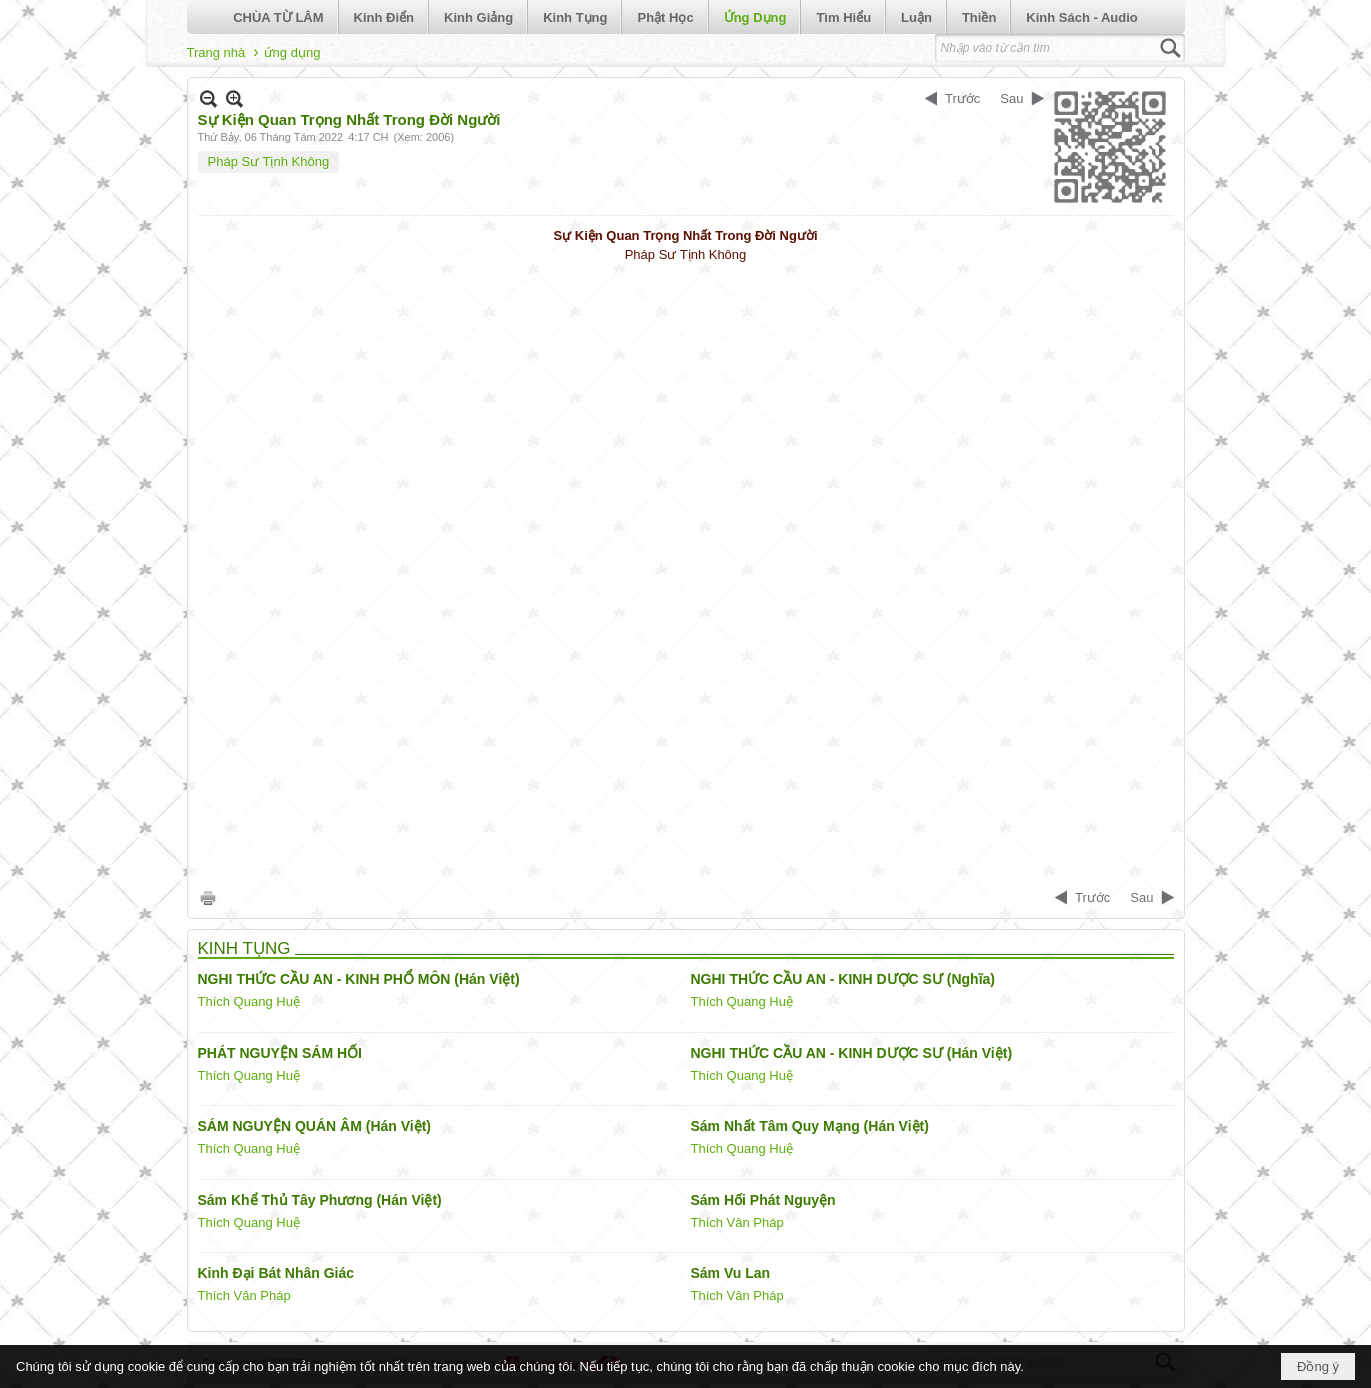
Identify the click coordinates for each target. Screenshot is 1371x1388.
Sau (1011, 98)
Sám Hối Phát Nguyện (763, 1200)
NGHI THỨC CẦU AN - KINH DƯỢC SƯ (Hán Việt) (852, 1053)
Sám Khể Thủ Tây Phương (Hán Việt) (320, 1200)
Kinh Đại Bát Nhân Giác (276, 1273)
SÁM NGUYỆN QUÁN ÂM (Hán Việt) (315, 1126)
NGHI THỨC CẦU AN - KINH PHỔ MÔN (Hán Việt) (359, 979)
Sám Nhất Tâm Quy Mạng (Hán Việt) (810, 1126)
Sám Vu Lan (731, 1273)
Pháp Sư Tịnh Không (269, 161)
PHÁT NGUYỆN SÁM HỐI (280, 1053)
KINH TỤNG (244, 948)
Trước (962, 98)
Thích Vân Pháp (737, 1222)
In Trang (208, 897)
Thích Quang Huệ (249, 1001)
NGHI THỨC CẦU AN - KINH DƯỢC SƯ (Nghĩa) (843, 979)
